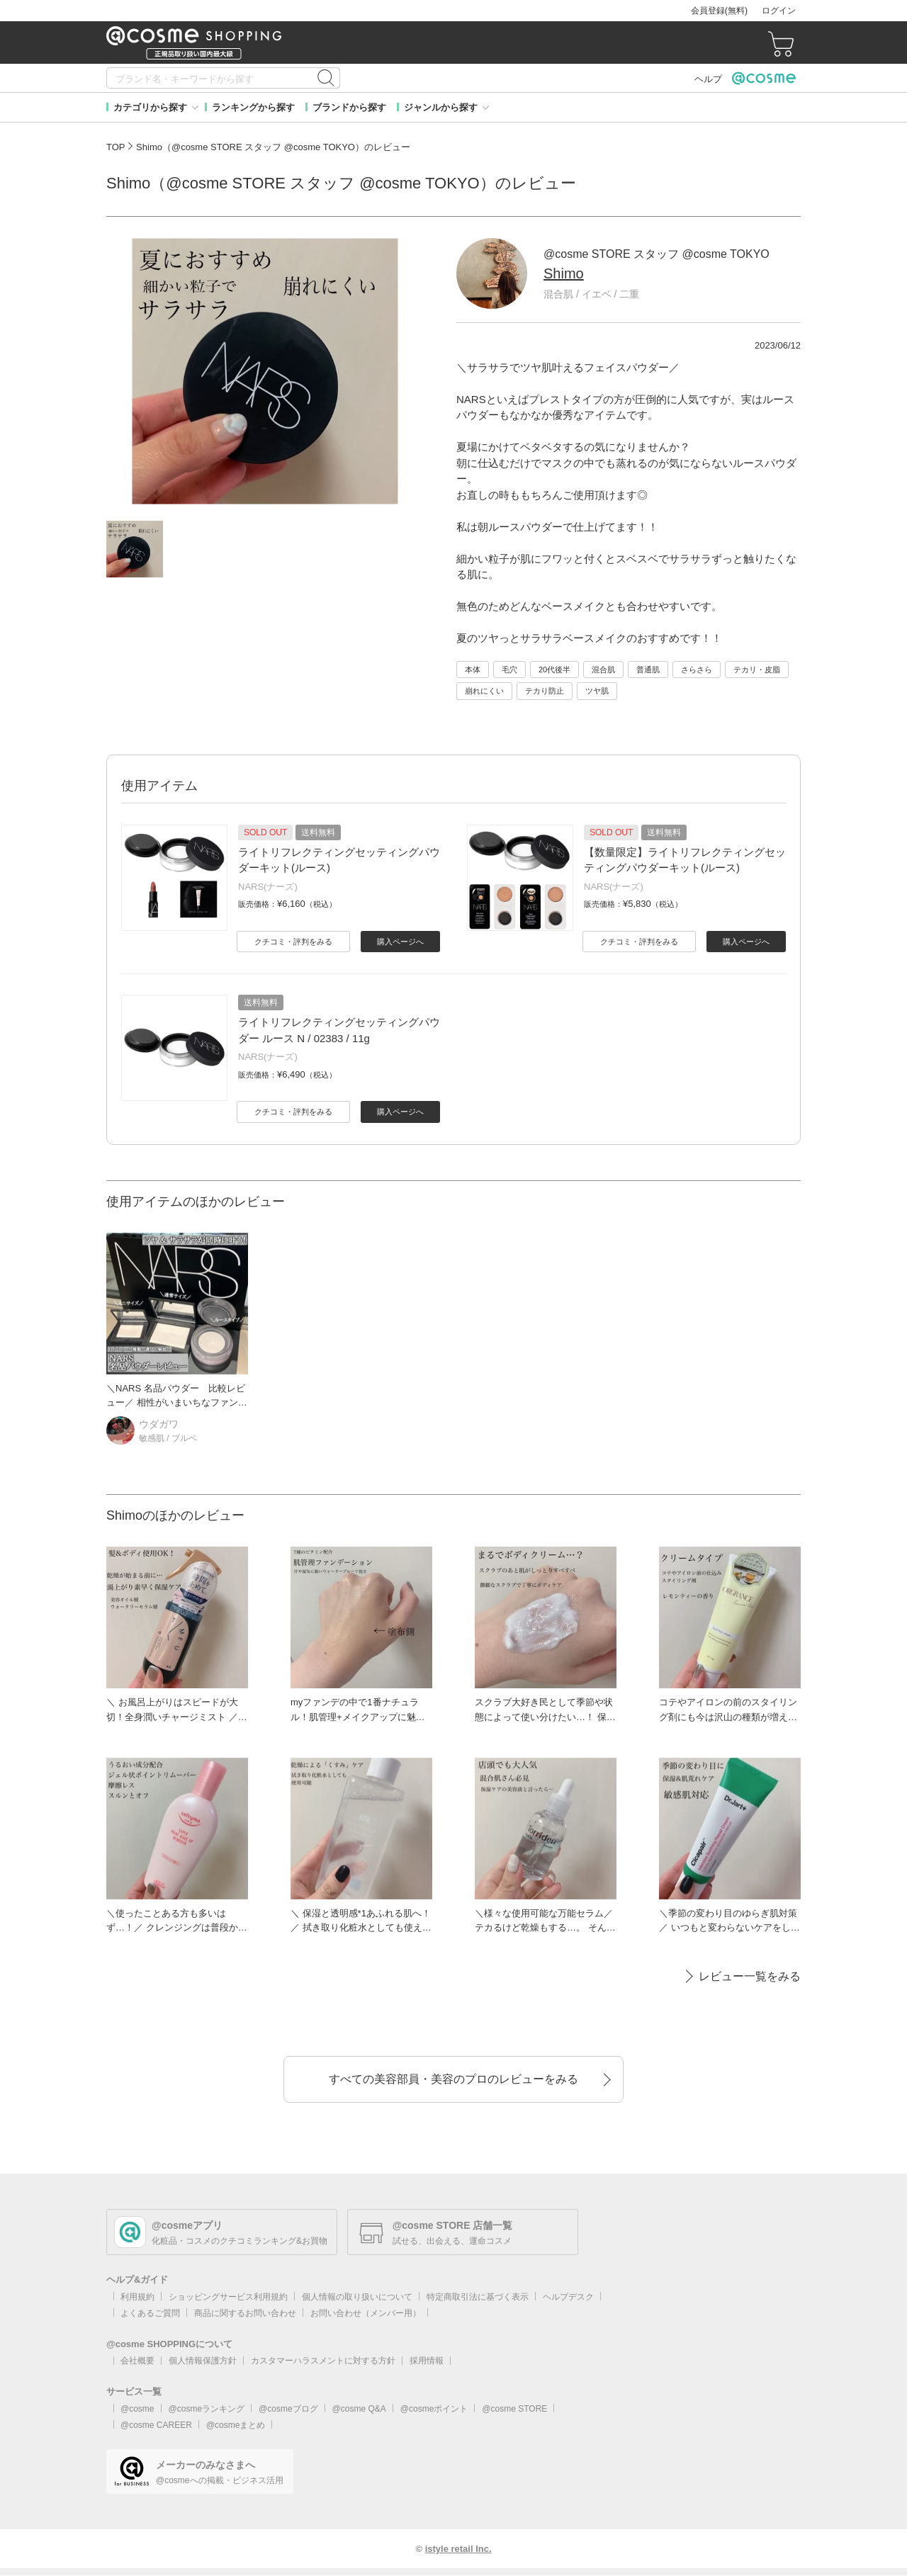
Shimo (563, 273)
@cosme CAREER (156, 2425)
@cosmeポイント (434, 2409)
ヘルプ (708, 79)
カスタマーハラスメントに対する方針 (323, 2361)
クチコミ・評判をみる (293, 941)
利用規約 (137, 2297)
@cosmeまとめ (236, 2425)
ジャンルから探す (441, 107)
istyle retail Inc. (458, 2548)
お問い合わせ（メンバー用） (365, 2313)
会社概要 (137, 2361)
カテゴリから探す (150, 107)
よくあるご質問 (150, 2313)
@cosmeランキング (207, 2409)
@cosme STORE (514, 2409)
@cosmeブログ (288, 2409)
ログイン (779, 11)
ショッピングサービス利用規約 (228, 2297)
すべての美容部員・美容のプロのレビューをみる (453, 2079)
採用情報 (427, 2361)
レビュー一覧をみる (750, 1976)
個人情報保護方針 (203, 2361)
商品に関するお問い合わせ (245, 2313)
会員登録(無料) (719, 11)
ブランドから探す (349, 107)
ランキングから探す (253, 107)
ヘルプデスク (568, 2297)
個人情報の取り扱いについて (357, 2297)
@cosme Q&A (359, 2409)
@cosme (137, 2409)
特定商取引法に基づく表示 (478, 2297)
